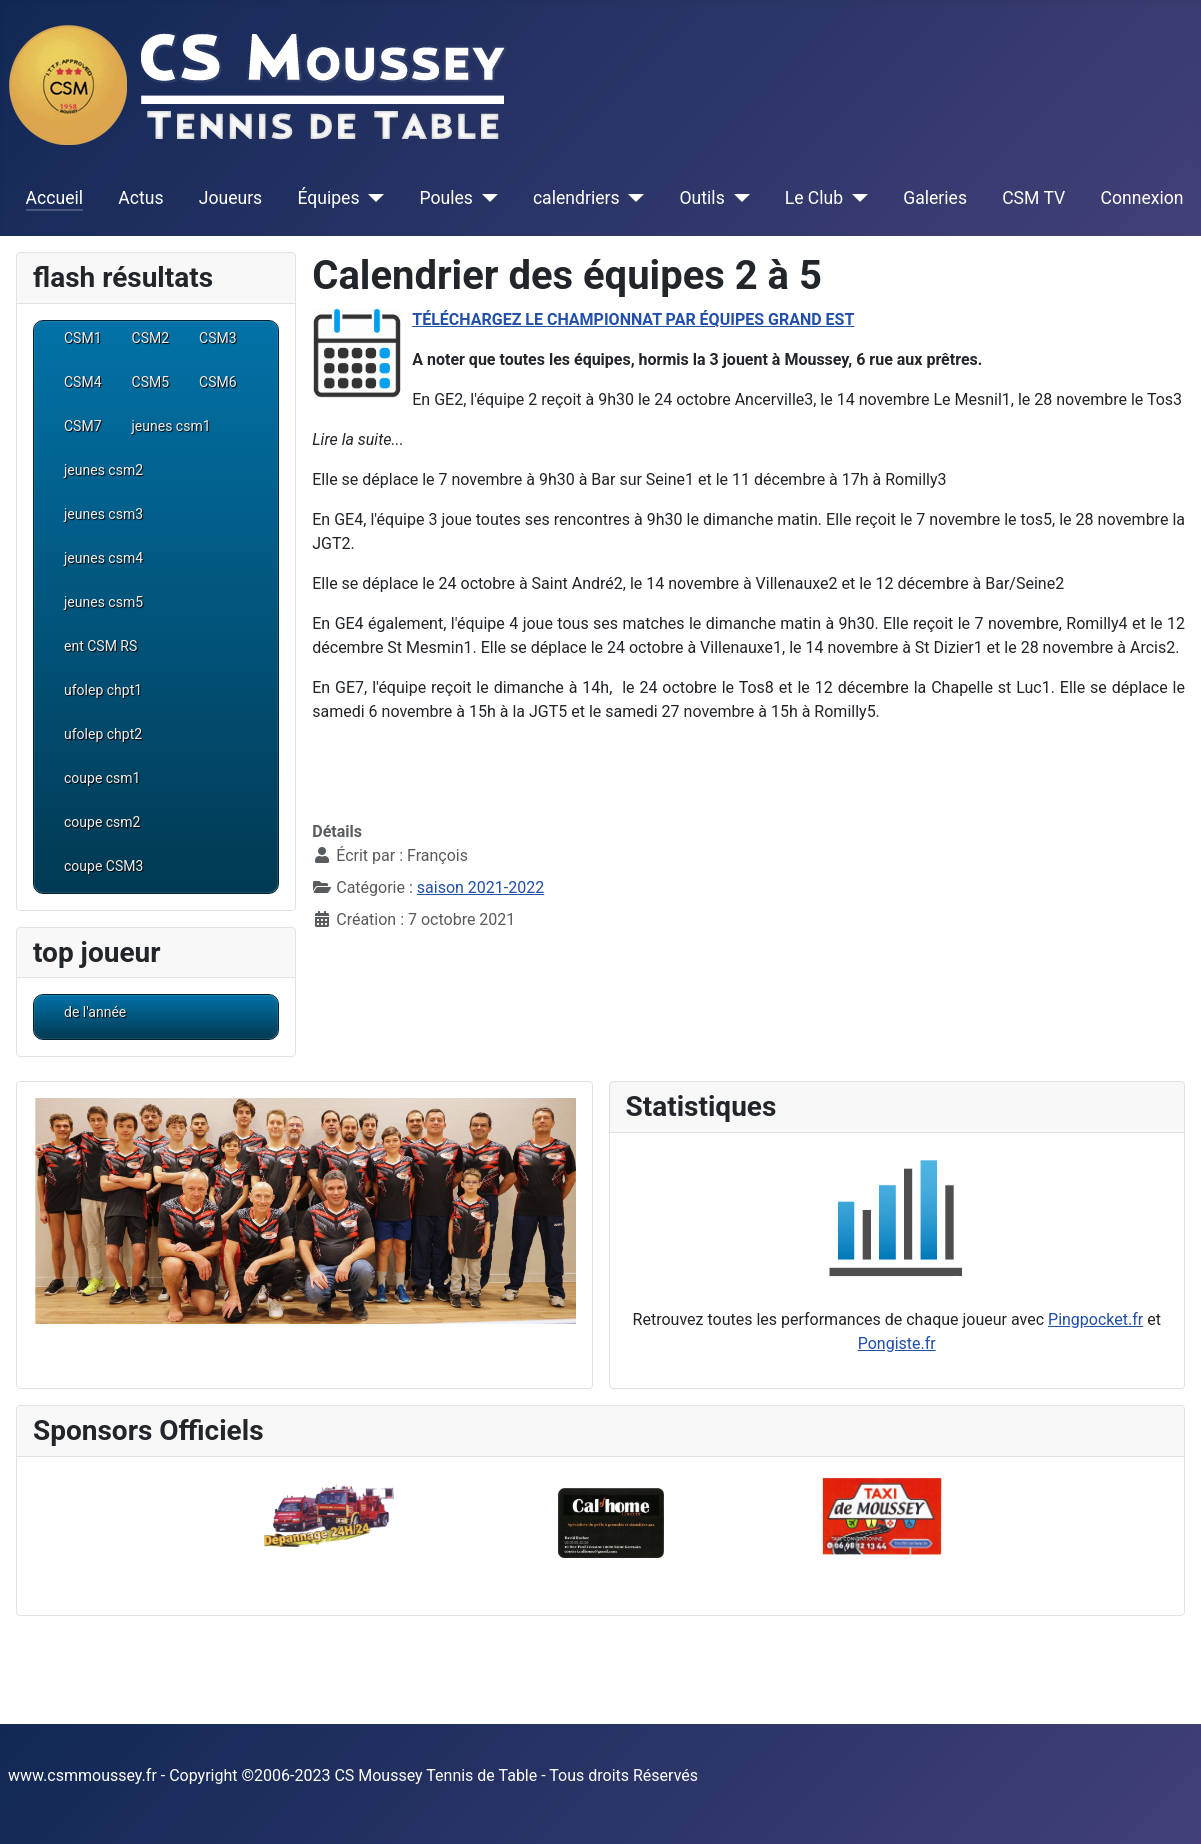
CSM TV (1033, 198)
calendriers (576, 198)
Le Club (814, 198)
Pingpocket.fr (1095, 1319)
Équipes (328, 198)
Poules (445, 198)
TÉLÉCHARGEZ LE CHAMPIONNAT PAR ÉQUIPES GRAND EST (633, 319)
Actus (140, 198)
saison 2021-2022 (480, 887)
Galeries (935, 198)
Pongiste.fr (897, 1343)
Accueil (54, 198)
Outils (702, 198)
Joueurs (231, 198)
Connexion (1141, 198)
